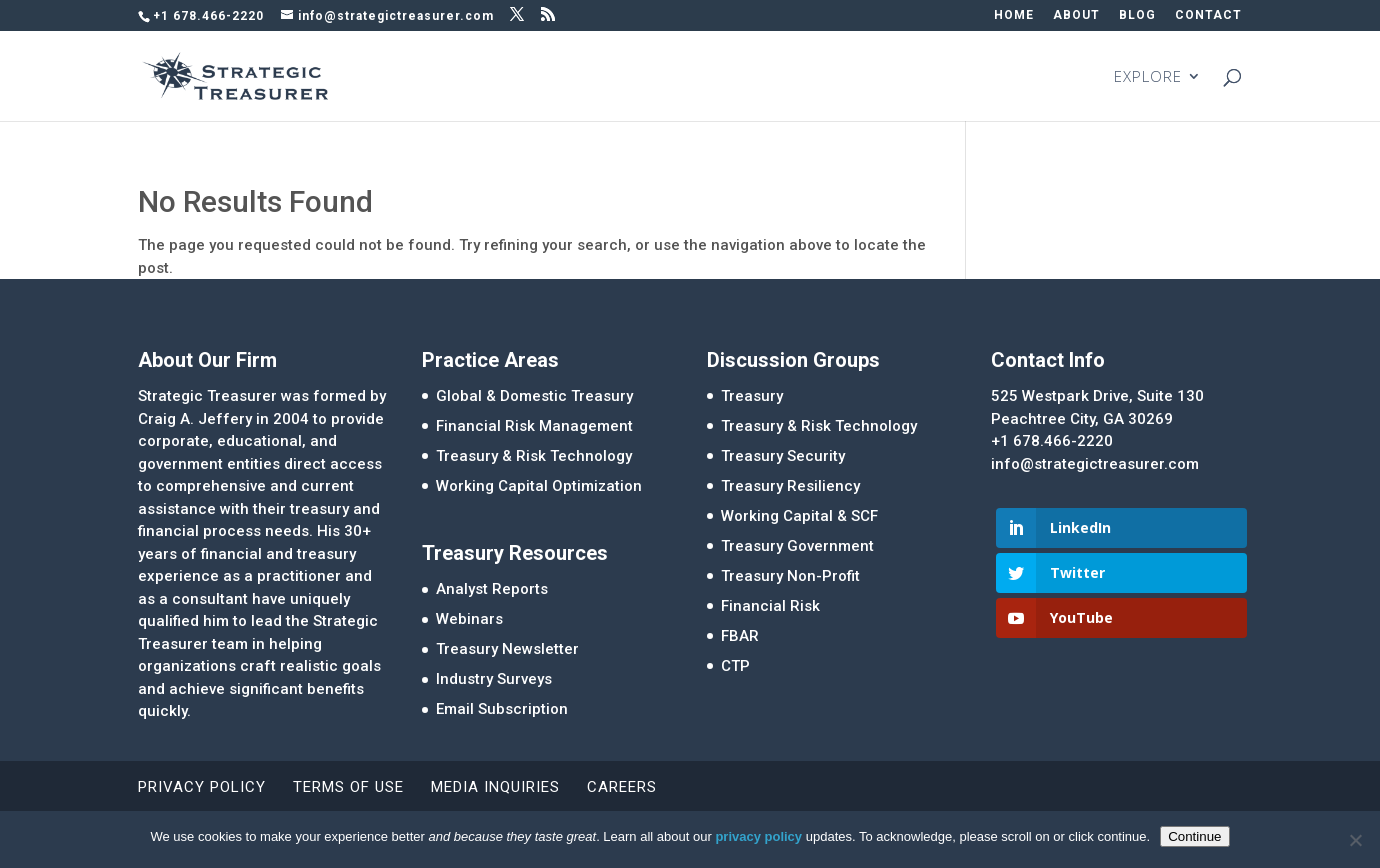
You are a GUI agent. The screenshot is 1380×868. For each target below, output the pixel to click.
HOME (1014, 15)
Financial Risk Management (534, 426)
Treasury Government (797, 546)
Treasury (752, 396)
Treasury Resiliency (790, 486)
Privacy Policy (202, 787)
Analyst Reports (492, 589)
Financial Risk (770, 606)
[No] (1355, 840)
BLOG (1137, 15)
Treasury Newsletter (507, 649)
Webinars (469, 619)
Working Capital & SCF (799, 516)
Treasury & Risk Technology (534, 456)
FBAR (740, 636)
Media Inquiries (495, 787)
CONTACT (1208, 15)
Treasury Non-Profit (790, 576)
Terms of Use (348, 787)
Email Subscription (502, 709)
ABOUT (1076, 15)
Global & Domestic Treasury (534, 396)
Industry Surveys (494, 679)
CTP (735, 666)
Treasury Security (783, 456)
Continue (1194, 836)
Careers (622, 787)
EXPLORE (1148, 77)
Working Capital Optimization (539, 486)
